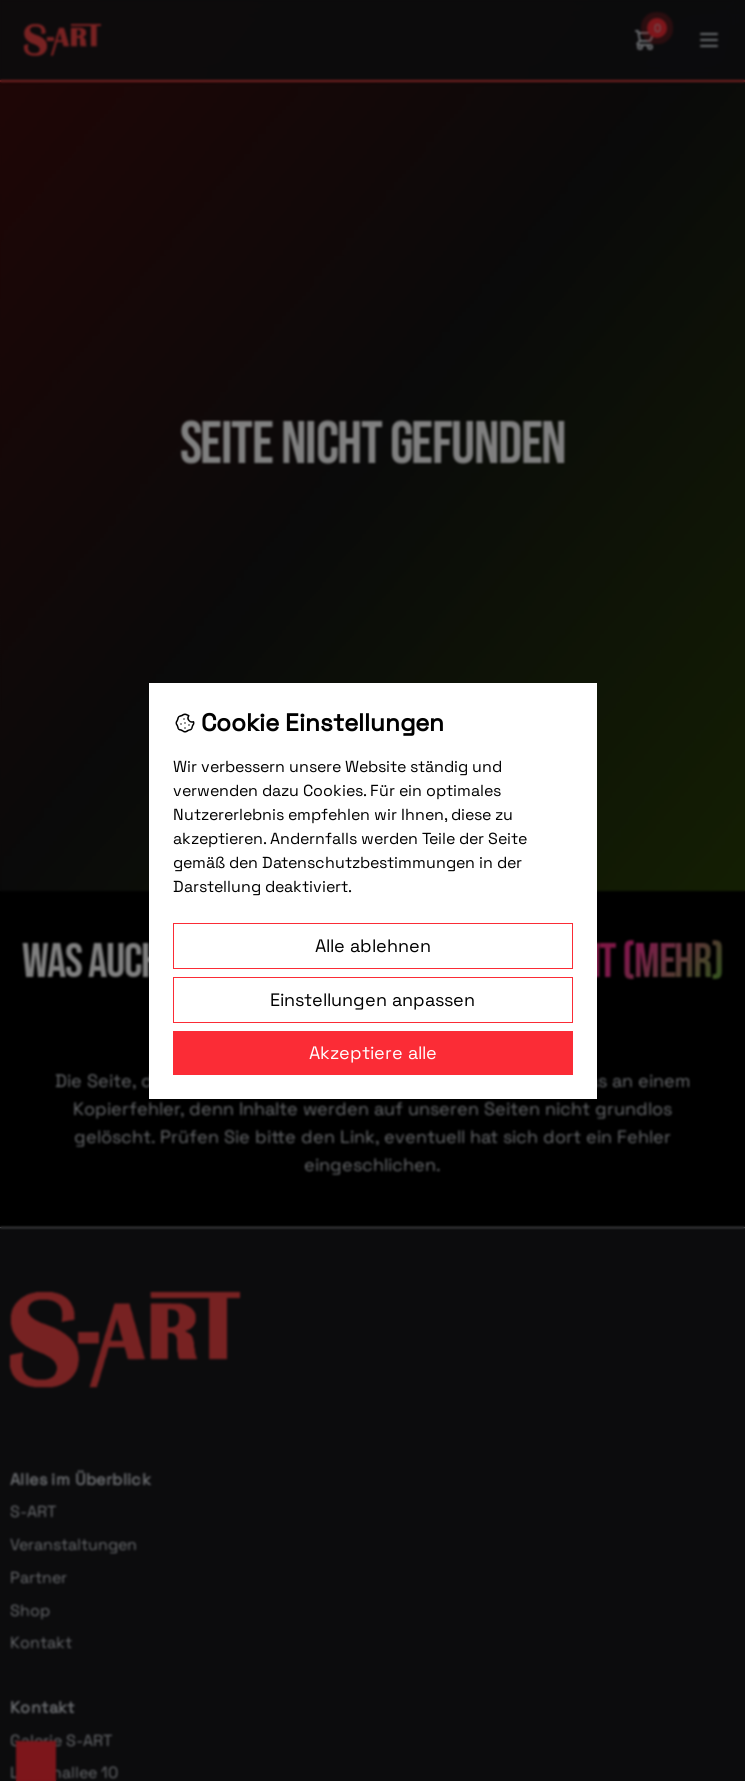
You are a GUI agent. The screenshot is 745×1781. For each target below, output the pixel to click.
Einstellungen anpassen (372, 999)
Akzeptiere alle (373, 1052)
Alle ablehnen (373, 945)
